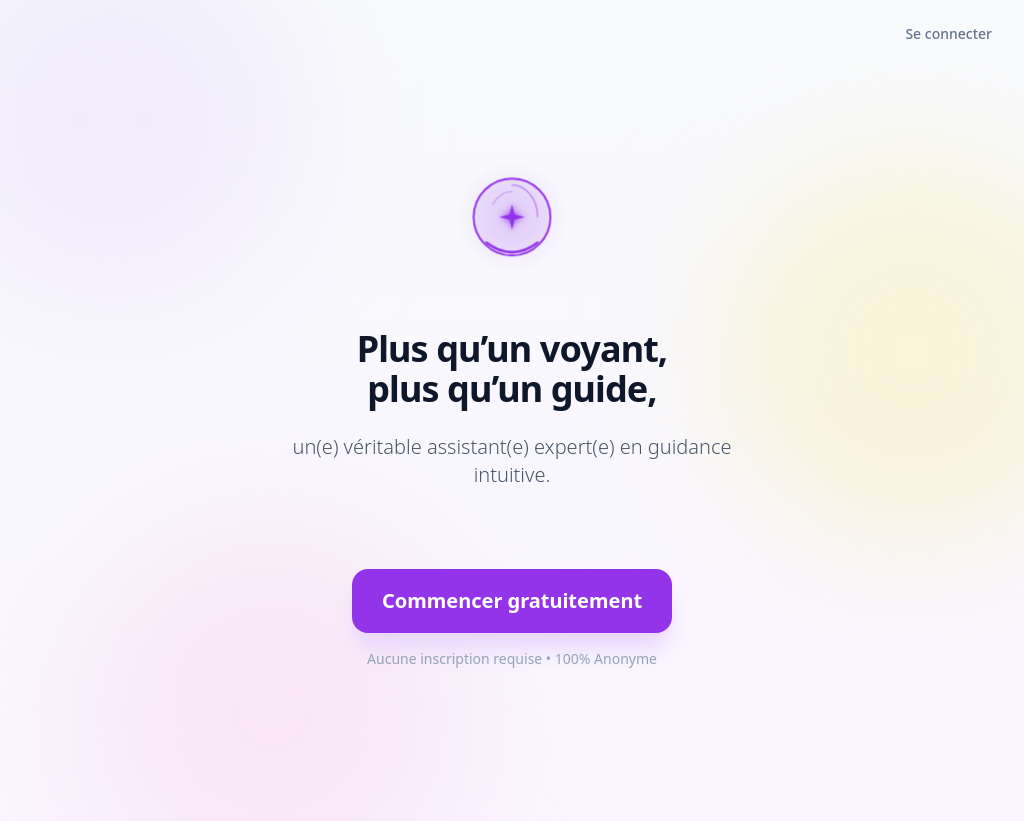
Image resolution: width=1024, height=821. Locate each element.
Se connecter (948, 33)
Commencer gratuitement (512, 600)
